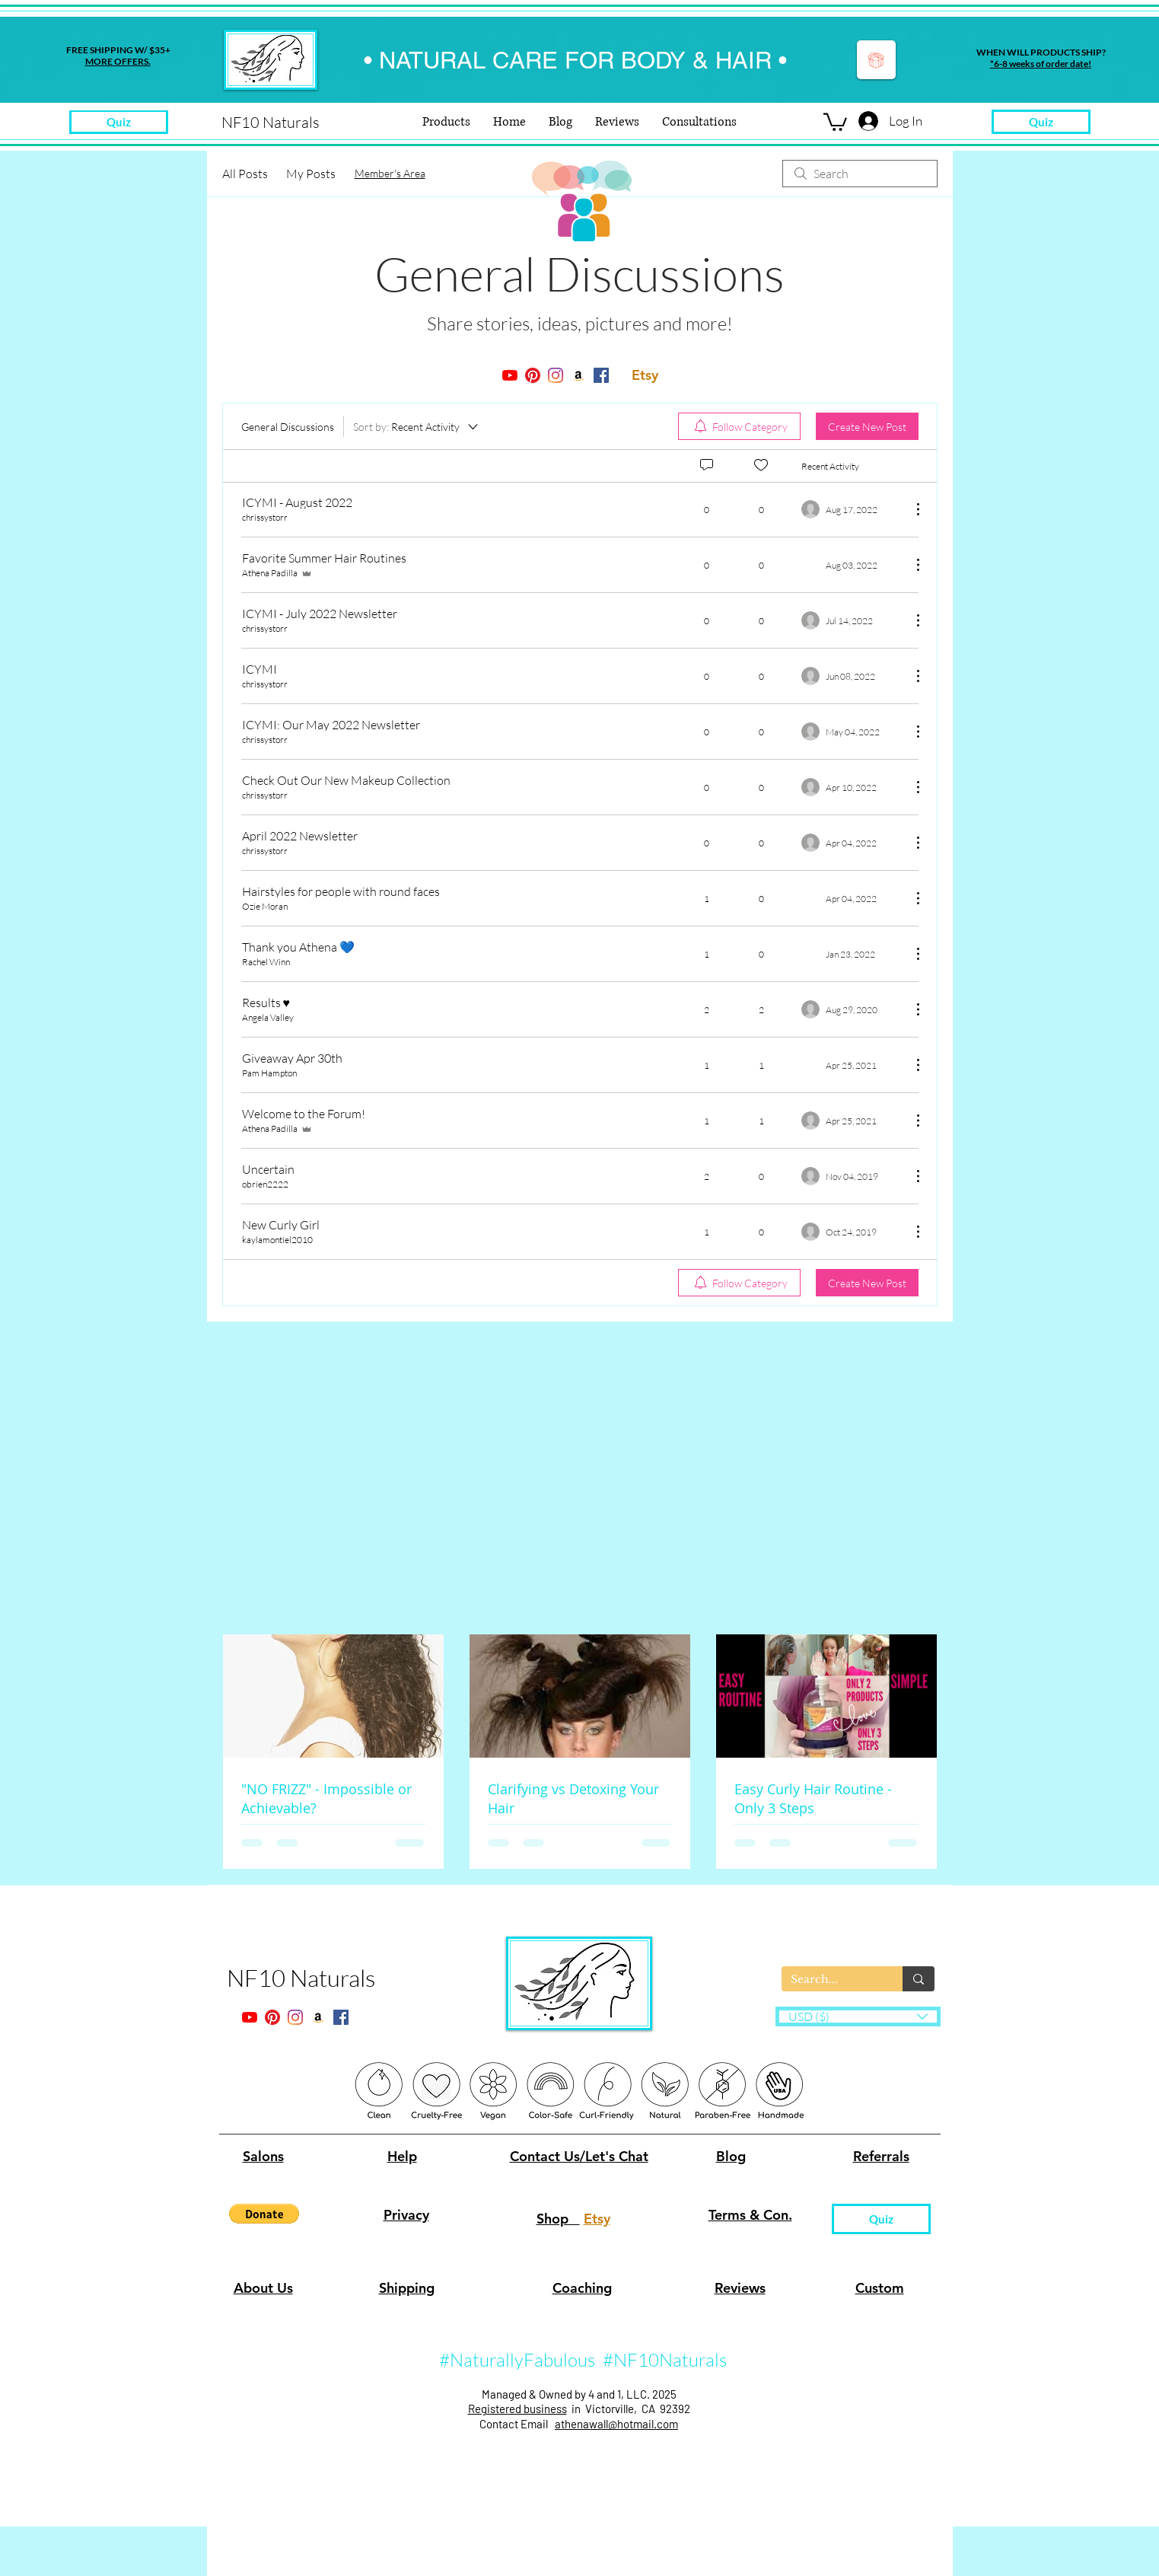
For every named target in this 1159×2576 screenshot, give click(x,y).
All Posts (245, 173)
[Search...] (831, 1980)
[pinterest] (532, 375)
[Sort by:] (416, 426)
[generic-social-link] (624, 375)
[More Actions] (910, 509)
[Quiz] (1041, 122)
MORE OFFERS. (118, 61)
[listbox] (858, 2016)
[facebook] (601, 375)
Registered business (517, 2408)
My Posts (311, 173)
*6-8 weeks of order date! (1040, 63)
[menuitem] (739, 426)
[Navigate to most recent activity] (850, 898)
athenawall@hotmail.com (616, 2424)
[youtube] (509, 375)
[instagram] (555, 375)
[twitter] (578, 375)
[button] (835, 121)
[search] (860, 173)
